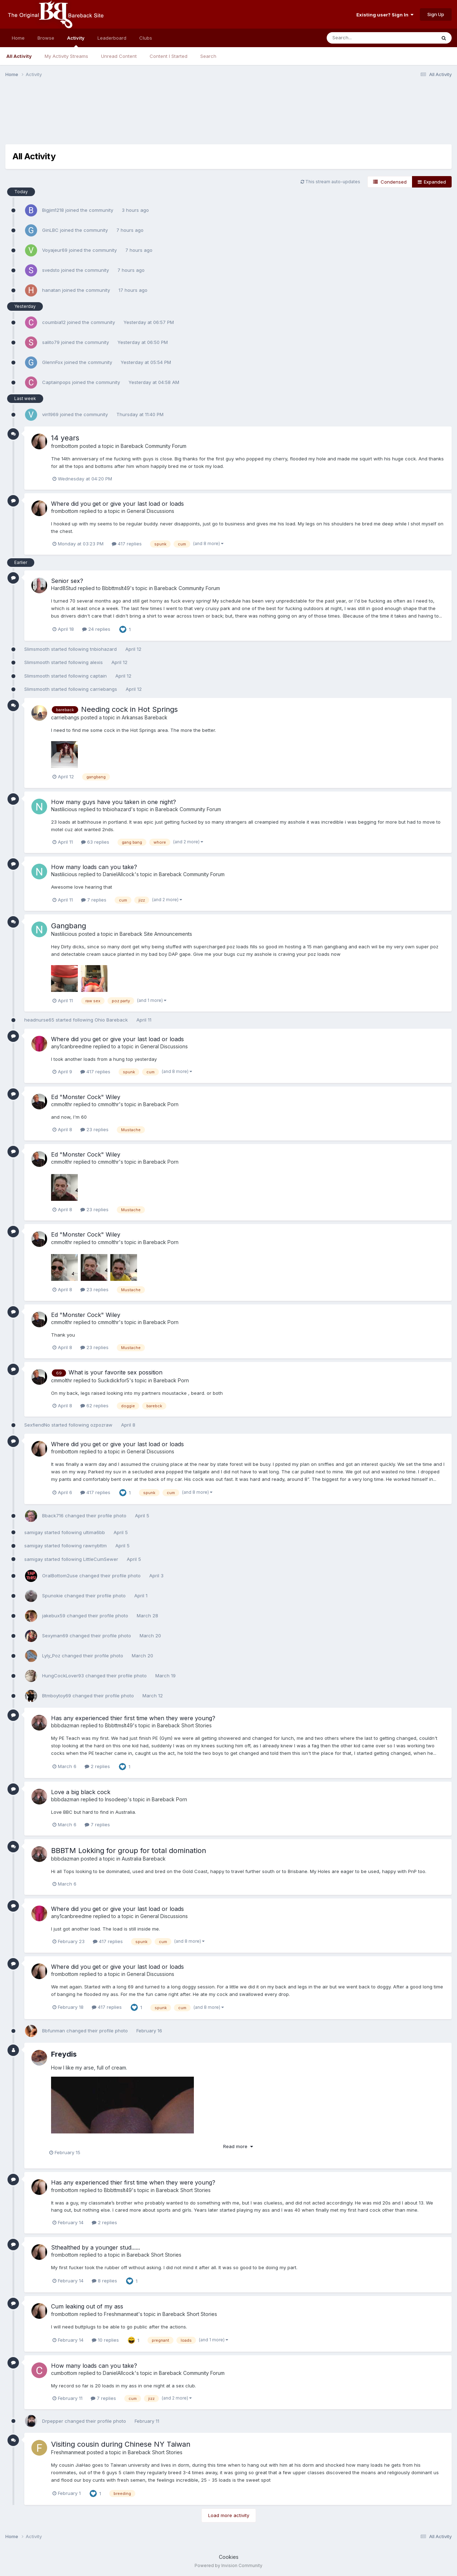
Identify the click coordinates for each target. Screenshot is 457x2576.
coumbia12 (54, 322)
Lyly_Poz (51, 1655)
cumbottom (64, 2373)
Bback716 (53, 1515)
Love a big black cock (80, 1792)
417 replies (127, 543)
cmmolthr (61, 1104)
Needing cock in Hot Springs (129, 709)
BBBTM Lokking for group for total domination (128, 1850)
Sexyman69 (55, 1635)
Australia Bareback (144, 1859)
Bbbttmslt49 (116, 588)
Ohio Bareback (112, 1020)
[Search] (362, 38)
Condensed (390, 182)
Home (18, 38)
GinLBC (50, 230)
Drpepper (52, 2421)
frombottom (64, 446)
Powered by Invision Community (228, 2565)
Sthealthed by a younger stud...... (95, 2247)
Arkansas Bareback (144, 717)
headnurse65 (39, 1020)
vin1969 (50, 414)
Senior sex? (67, 580)
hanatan (51, 290)
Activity (76, 41)
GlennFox (52, 362)
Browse (45, 38)
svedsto (51, 270)
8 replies (104, 2280)
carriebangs (103, 689)
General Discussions (150, 511)
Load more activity (228, 2515)
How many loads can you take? (94, 866)
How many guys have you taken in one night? (113, 801)
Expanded (432, 182)
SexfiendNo (37, 1425)
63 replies (95, 842)
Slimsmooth (37, 649)
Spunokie (52, 1595)
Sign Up (435, 14)
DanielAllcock (119, 874)
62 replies (94, 1405)
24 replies (96, 629)
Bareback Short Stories (184, 1725)
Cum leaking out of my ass (87, 2306)
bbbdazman (65, 1725)
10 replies (105, 2340)
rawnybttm (95, 1545)
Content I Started (168, 56)
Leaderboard (111, 38)
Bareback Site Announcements (156, 934)
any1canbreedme (71, 1046)
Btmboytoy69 (56, 1695)
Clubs (145, 38)
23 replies (94, 1129)
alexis (96, 662)
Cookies (228, 2557)
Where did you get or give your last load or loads (117, 503)
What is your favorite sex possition (115, 1372)
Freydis (64, 2054)
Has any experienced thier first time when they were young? (133, 1718)
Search (208, 56)
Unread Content (119, 56)
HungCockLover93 (63, 1675)
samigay (33, 1532)
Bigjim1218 (53, 210)
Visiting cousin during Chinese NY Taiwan (120, 2444)
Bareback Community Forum (153, 446)
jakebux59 (53, 1615)
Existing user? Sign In (384, 15)
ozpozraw (101, 1425)
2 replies (97, 1766)
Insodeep (116, 1799)
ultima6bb (94, 1532)
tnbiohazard (103, 649)
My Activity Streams (66, 56)
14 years (65, 438)
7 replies (93, 900)
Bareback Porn (161, 1104)
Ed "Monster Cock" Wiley (85, 1096)
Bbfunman (53, 2030)
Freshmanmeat (121, 2314)
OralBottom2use (60, 1575)
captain (98, 676)
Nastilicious (64, 809)
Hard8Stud (63, 588)
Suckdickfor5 (113, 1380)
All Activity (19, 56)
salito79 (51, 342)
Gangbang (68, 926)
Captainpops (56, 382)
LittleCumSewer (100, 1559)
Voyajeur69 (54, 250)
